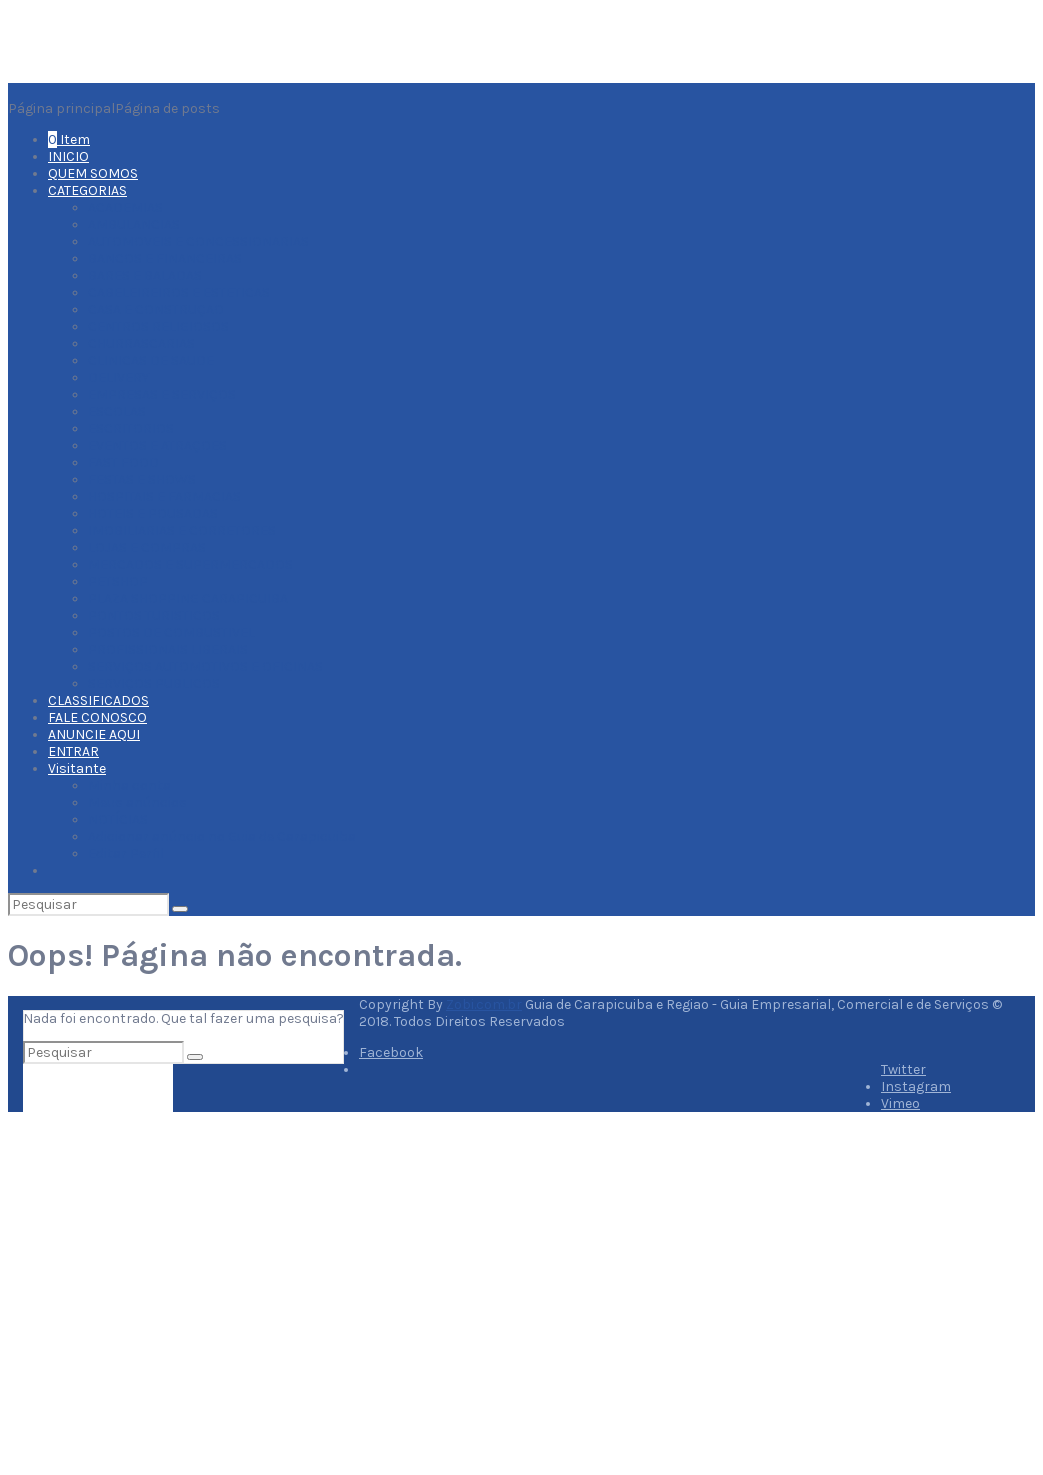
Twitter (903, 1069)
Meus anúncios (137, 802)
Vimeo (900, 1103)
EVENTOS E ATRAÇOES (157, 445)
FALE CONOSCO (97, 717)
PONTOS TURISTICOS (154, 615)
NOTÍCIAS (118, 819)
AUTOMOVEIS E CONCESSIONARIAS (198, 241)
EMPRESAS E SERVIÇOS (162, 394)
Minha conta (129, 785)
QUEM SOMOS (93, 173)
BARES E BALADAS (145, 275)
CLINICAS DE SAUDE (151, 360)
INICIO (68, 156)
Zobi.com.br (484, 1004)
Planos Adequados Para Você (365, 1387)
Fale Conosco (315, 1404)
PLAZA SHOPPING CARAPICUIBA (188, 598)
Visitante (77, 768)
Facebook (391, 1052)
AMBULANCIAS (134, 224)
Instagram (916, 1086)
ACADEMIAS (125, 207)
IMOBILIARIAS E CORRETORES (182, 530)
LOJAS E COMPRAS (147, 547)
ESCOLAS (117, 411)
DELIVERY (118, 377)
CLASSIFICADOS (98, 700)
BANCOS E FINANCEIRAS (165, 258)
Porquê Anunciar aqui (132, 1401)
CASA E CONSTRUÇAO (156, 309)
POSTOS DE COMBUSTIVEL (171, 632)
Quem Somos (314, 1370)
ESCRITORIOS (131, 428)
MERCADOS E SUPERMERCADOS (190, 564)
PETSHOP (118, 581)
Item (69, 139)
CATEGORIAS (87, 190)
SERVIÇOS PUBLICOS (154, 683)
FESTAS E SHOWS (142, 479)
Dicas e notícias (115, 1418)
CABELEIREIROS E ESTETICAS (179, 292)
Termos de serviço (121, 1452)
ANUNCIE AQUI (94, 734)
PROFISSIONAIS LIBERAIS (168, 649)
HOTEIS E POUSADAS (153, 513)
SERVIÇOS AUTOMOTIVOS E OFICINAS (205, 666)
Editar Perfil (126, 853)
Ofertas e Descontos (130, 1435)
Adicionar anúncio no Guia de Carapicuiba (222, 836)
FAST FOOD (123, 462)
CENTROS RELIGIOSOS (158, 326)
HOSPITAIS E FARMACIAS (164, 496)
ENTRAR (73, 751)
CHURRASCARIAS (141, 343)
